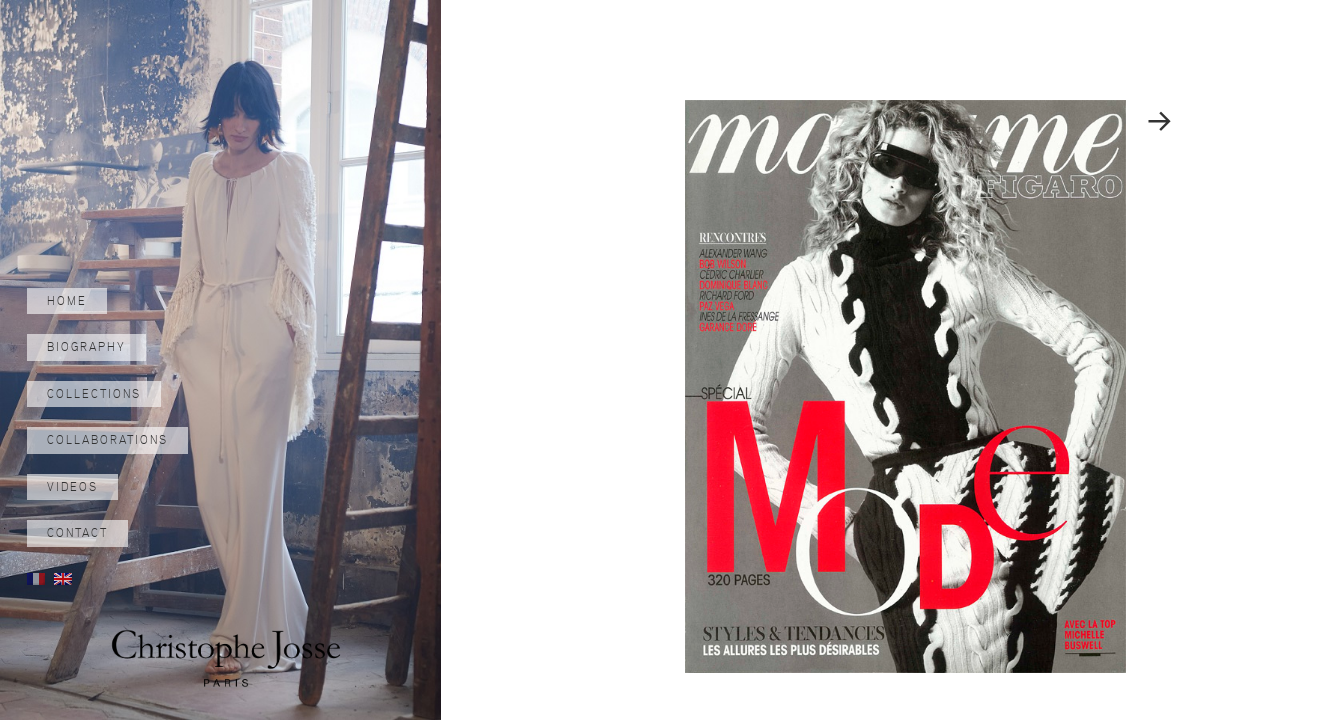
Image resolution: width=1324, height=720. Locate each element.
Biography (86, 347)
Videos (72, 487)
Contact (77, 533)
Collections (94, 394)
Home (67, 301)
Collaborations (107, 440)
